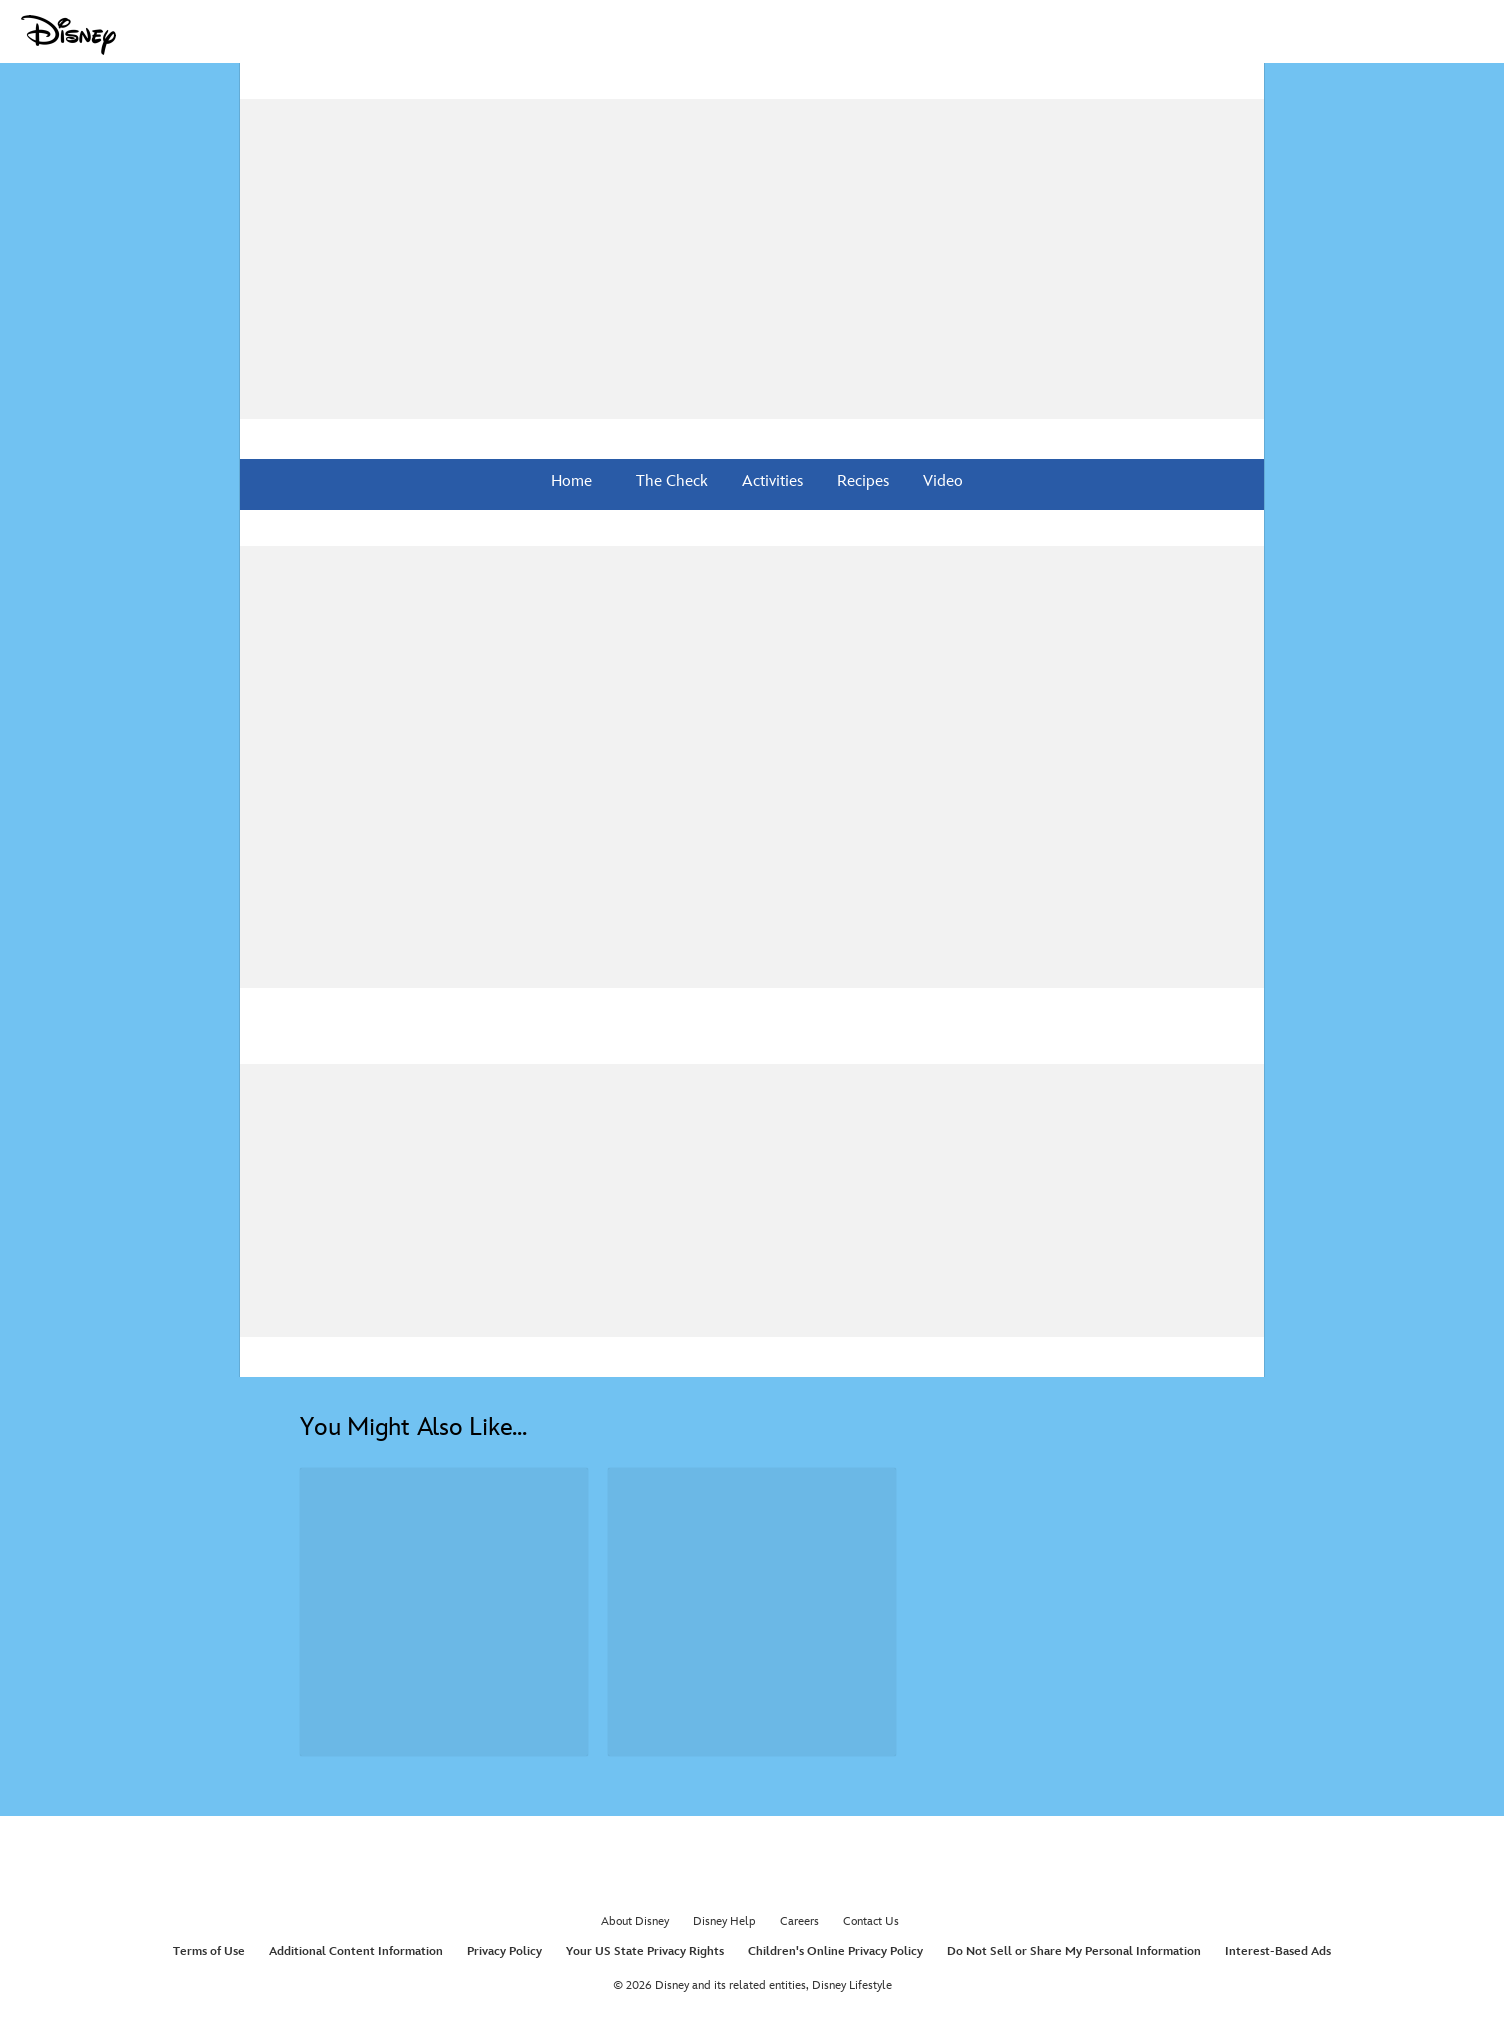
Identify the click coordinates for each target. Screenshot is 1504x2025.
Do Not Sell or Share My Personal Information (1074, 1951)
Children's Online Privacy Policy (835, 1951)
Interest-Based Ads (1278, 1951)
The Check (670, 481)
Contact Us (871, 1921)
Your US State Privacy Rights (645, 1951)
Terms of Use (209, 1951)
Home (571, 481)
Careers (799, 1921)
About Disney (635, 1921)
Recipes (861, 481)
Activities (770, 481)
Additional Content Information (356, 1951)
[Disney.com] (68, 35)
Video (941, 481)
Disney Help (724, 1921)
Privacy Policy (504, 1951)
